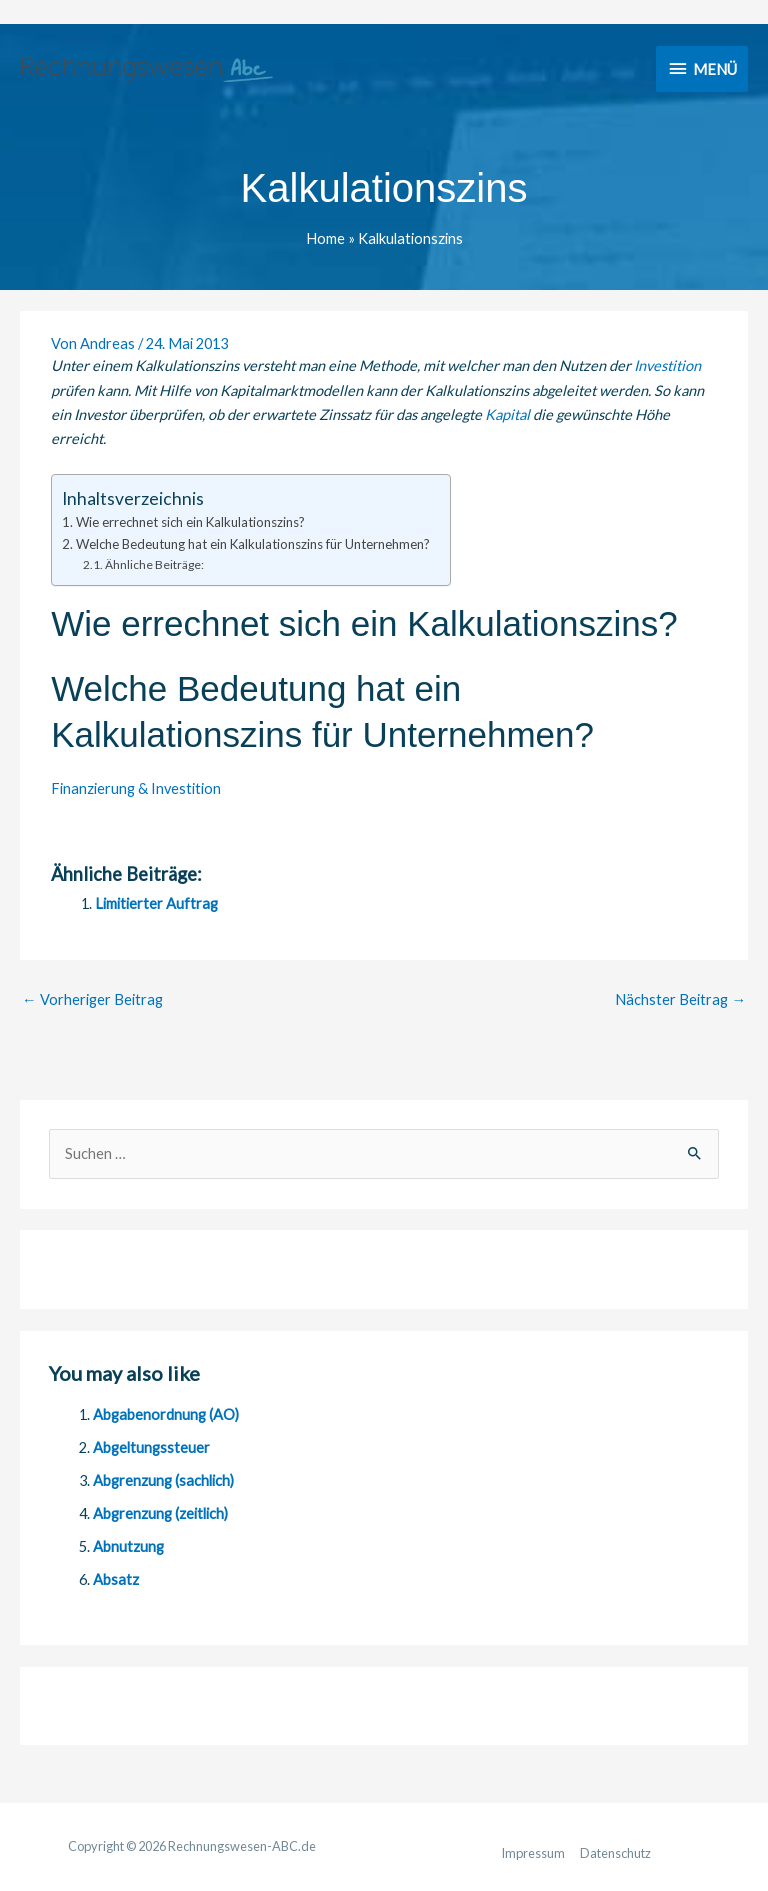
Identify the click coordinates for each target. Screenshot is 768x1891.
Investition (667, 365)
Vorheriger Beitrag (92, 999)
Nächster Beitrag (680, 999)
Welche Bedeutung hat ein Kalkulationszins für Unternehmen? (253, 544)
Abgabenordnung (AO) (166, 1414)
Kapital (507, 414)
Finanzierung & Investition (136, 788)
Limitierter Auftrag (156, 903)
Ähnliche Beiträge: (154, 564)
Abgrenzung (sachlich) (163, 1480)
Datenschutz (615, 1853)
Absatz (116, 1579)
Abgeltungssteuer (151, 1447)
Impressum (533, 1853)
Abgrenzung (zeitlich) (160, 1513)
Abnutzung (128, 1546)
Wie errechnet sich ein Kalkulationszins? (190, 522)
